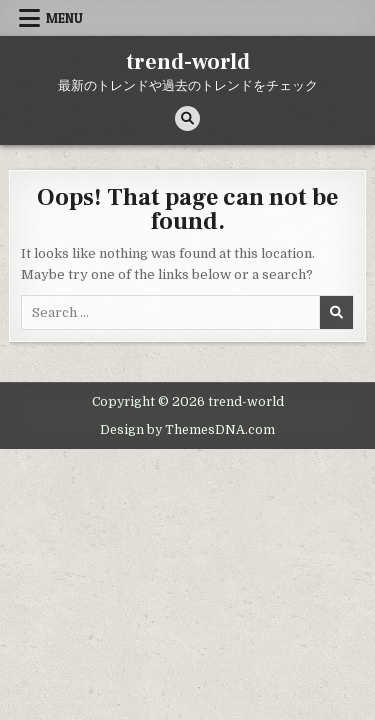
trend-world (188, 62)
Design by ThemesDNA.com (187, 430)
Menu (64, 18)
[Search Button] (187, 118)
